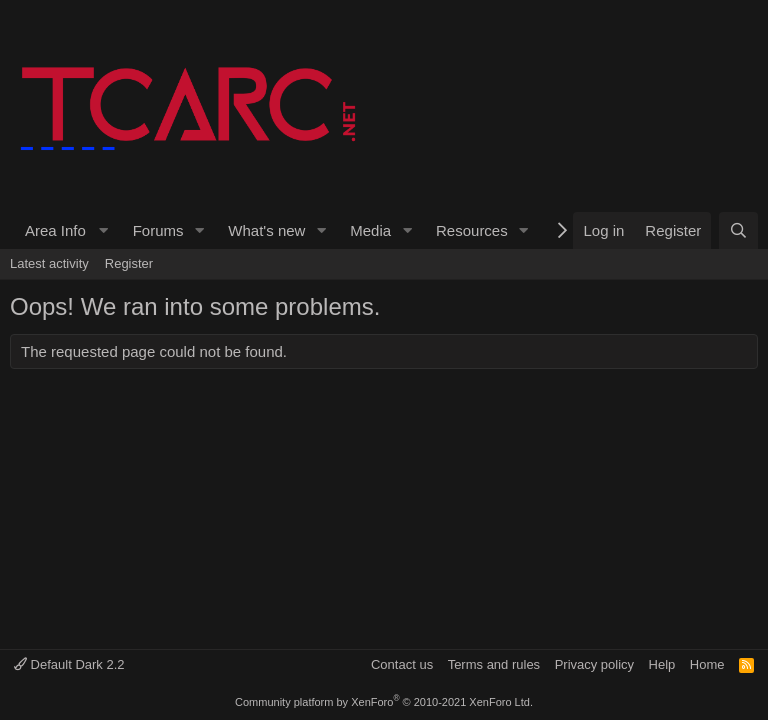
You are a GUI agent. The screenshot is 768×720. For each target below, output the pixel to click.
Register (129, 263)
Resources (472, 230)
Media (370, 230)
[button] (64, 230)
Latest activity (49, 263)
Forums (158, 230)
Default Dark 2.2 (69, 664)
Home (707, 664)
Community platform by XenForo (384, 702)
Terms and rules (494, 664)
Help (662, 664)
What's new (266, 230)
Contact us (402, 664)
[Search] (738, 230)
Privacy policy (594, 664)
